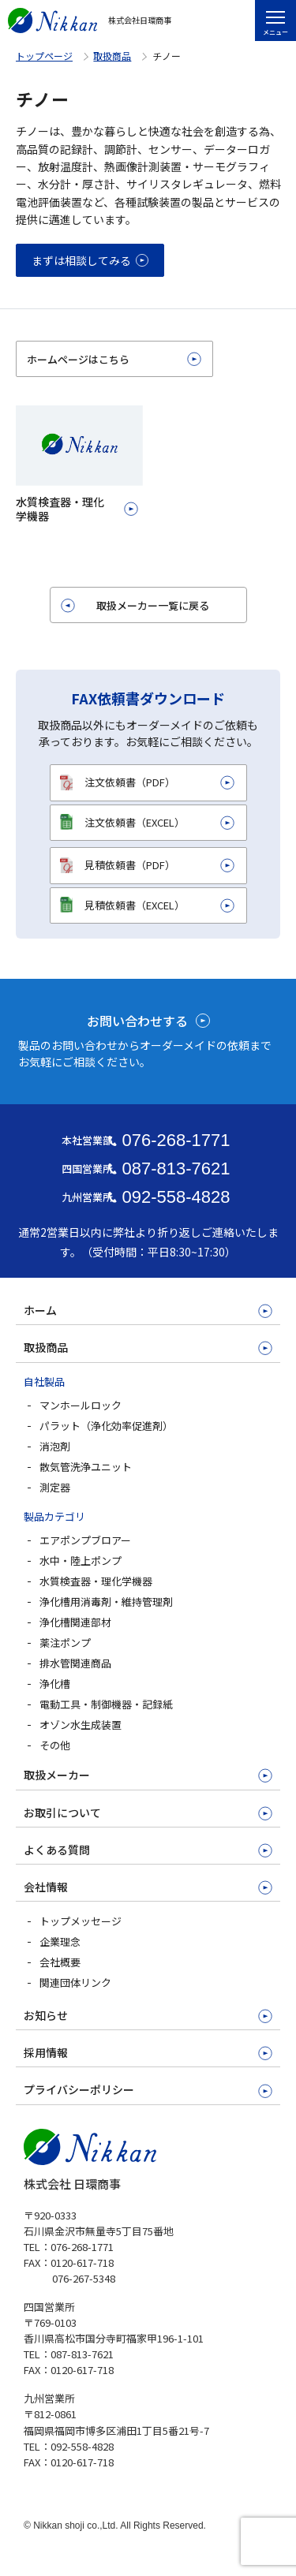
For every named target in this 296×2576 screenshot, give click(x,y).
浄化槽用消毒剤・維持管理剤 (106, 1601)
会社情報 (46, 1887)
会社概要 (60, 1961)
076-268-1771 (176, 1140)
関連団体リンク (75, 1982)
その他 (54, 1745)
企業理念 (60, 1941)
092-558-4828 (176, 1197)
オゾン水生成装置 (80, 1724)
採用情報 (46, 2052)
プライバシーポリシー (79, 2089)
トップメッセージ (80, 1920)
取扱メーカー (57, 1775)
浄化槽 (54, 1683)
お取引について (62, 1812)
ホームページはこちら (78, 359)
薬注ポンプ (65, 1642)
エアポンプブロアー (85, 1540)
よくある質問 (57, 1849)
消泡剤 (54, 1446)
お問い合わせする (137, 1020)
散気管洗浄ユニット (85, 1466)
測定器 (54, 1487)
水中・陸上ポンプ (80, 1560)
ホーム (40, 1310)
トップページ (44, 55)
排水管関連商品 (75, 1663)
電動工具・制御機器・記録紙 (106, 1704)
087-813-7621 (176, 1168)
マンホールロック (80, 1405)
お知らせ (46, 2015)
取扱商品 (112, 55)
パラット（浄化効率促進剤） (106, 1425)
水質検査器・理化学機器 (95, 1581)
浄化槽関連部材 (75, 1622)
